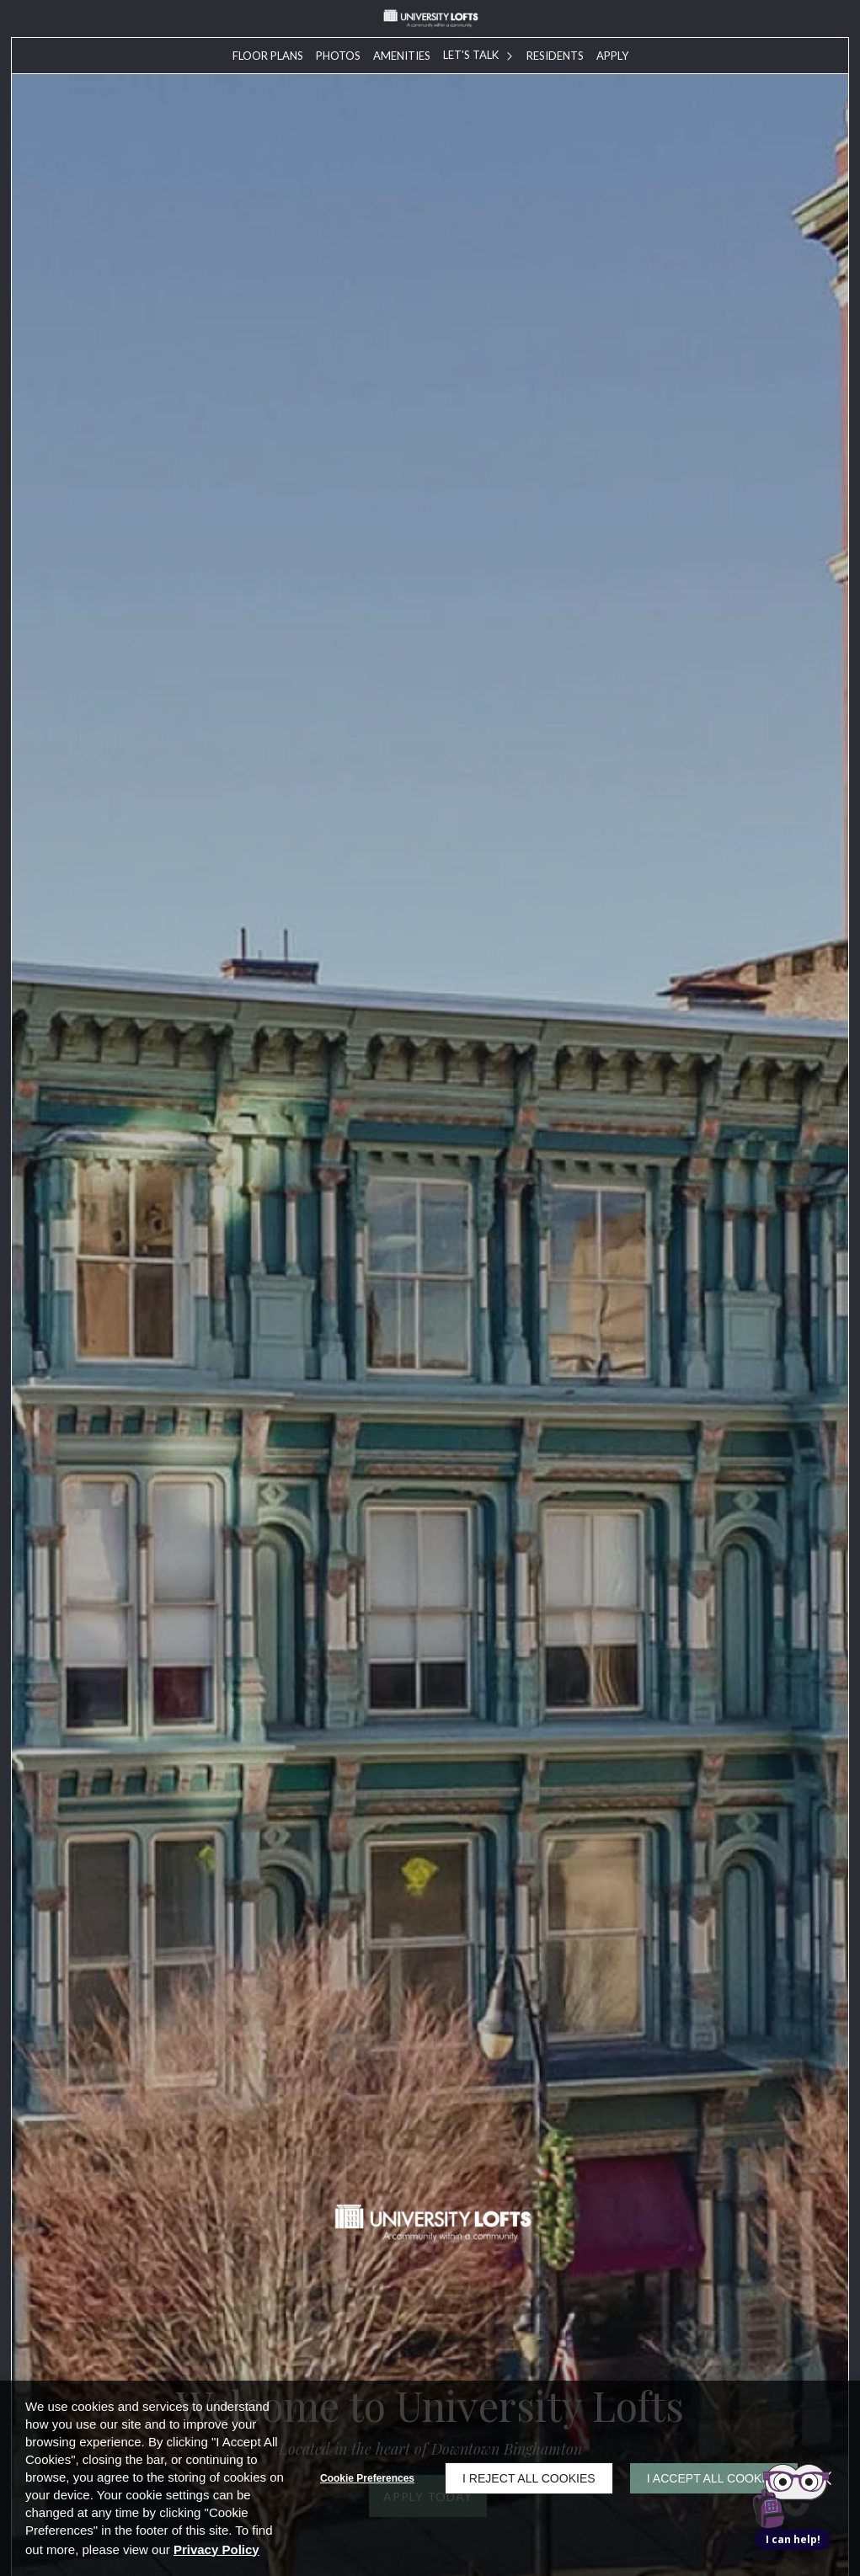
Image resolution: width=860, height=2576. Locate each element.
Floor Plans (267, 55)
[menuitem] (267, 55)
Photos (338, 55)
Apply (612, 55)
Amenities (401, 55)
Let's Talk (471, 54)
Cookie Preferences (367, 2478)
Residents (555, 55)
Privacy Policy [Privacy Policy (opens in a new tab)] (216, 2549)
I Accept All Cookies (714, 2478)
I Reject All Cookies (529, 2478)
